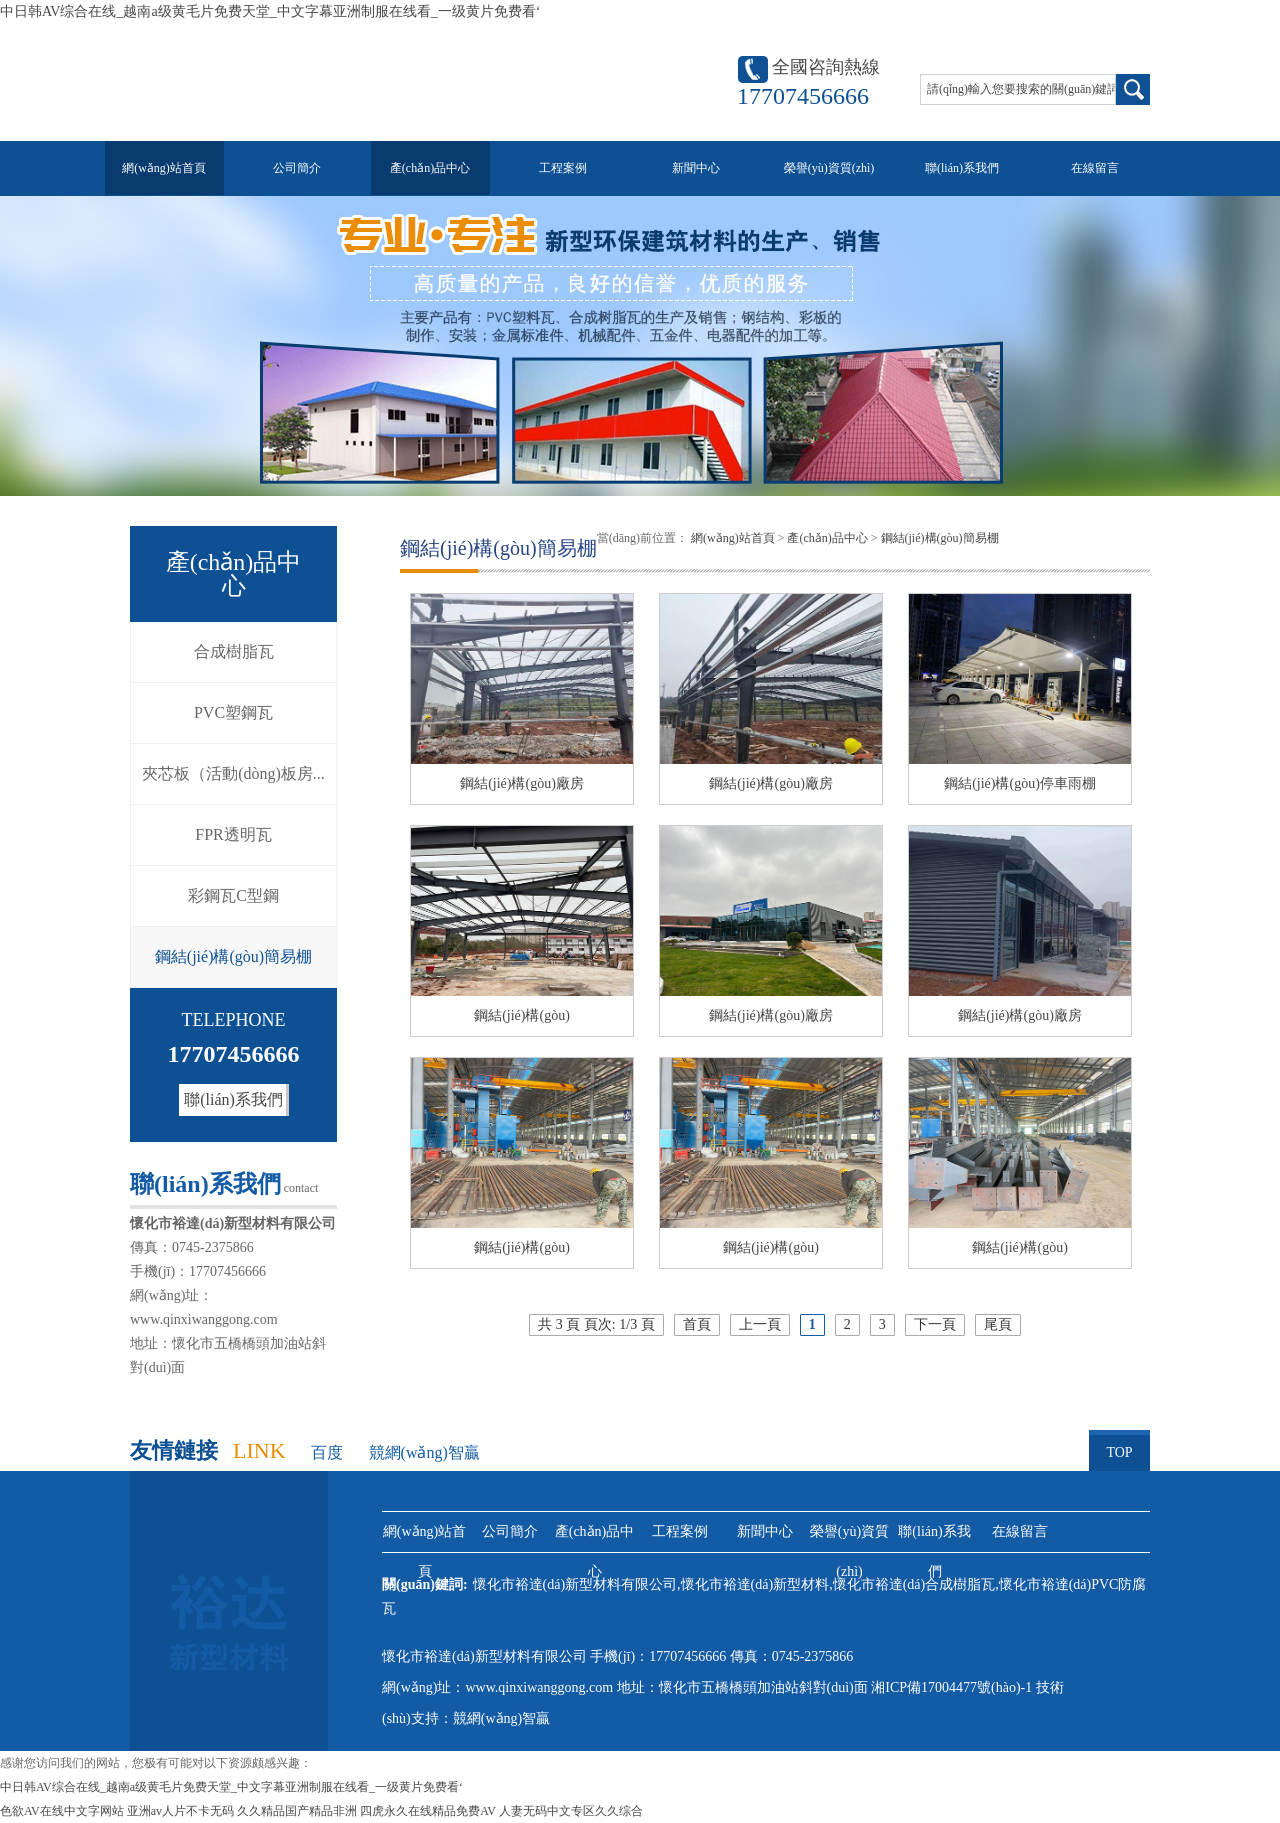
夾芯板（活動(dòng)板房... (233, 773)
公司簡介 (297, 168)
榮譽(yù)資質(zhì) (829, 168)
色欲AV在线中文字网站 (62, 1811)
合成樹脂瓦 (234, 651)
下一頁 (935, 1324)
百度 (327, 1452)
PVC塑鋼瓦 (233, 712)
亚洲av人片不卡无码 (180, 1811)
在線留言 (1095, 168)
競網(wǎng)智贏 (424, 1452)
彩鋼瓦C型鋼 (233, 895)
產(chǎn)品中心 (430, 168)
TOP (1119, 1445)
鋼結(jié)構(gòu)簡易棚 (233, 956)
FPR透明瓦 (233, 834)
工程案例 (563, 168)
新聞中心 (696, 168)
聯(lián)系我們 (962, 168)
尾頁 (998, 1324)
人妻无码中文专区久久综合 (571, 1811)
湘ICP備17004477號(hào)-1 (953, 1687)
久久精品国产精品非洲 (297, 1811)
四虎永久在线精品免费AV (428, 1811)
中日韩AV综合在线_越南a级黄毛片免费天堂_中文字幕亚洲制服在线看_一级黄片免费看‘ (270, 11)
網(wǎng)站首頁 (164, 168)
